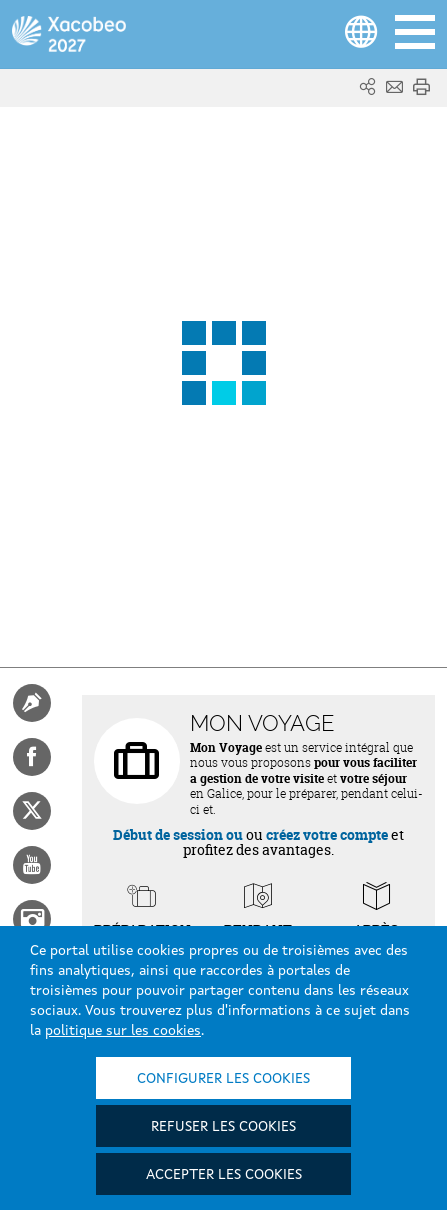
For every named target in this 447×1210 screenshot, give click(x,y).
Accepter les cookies (224, 1175)
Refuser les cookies (223, 1127)
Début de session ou (178, 834)
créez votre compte (327, 834)
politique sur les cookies (123, 1031)
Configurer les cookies (223, 1079)
